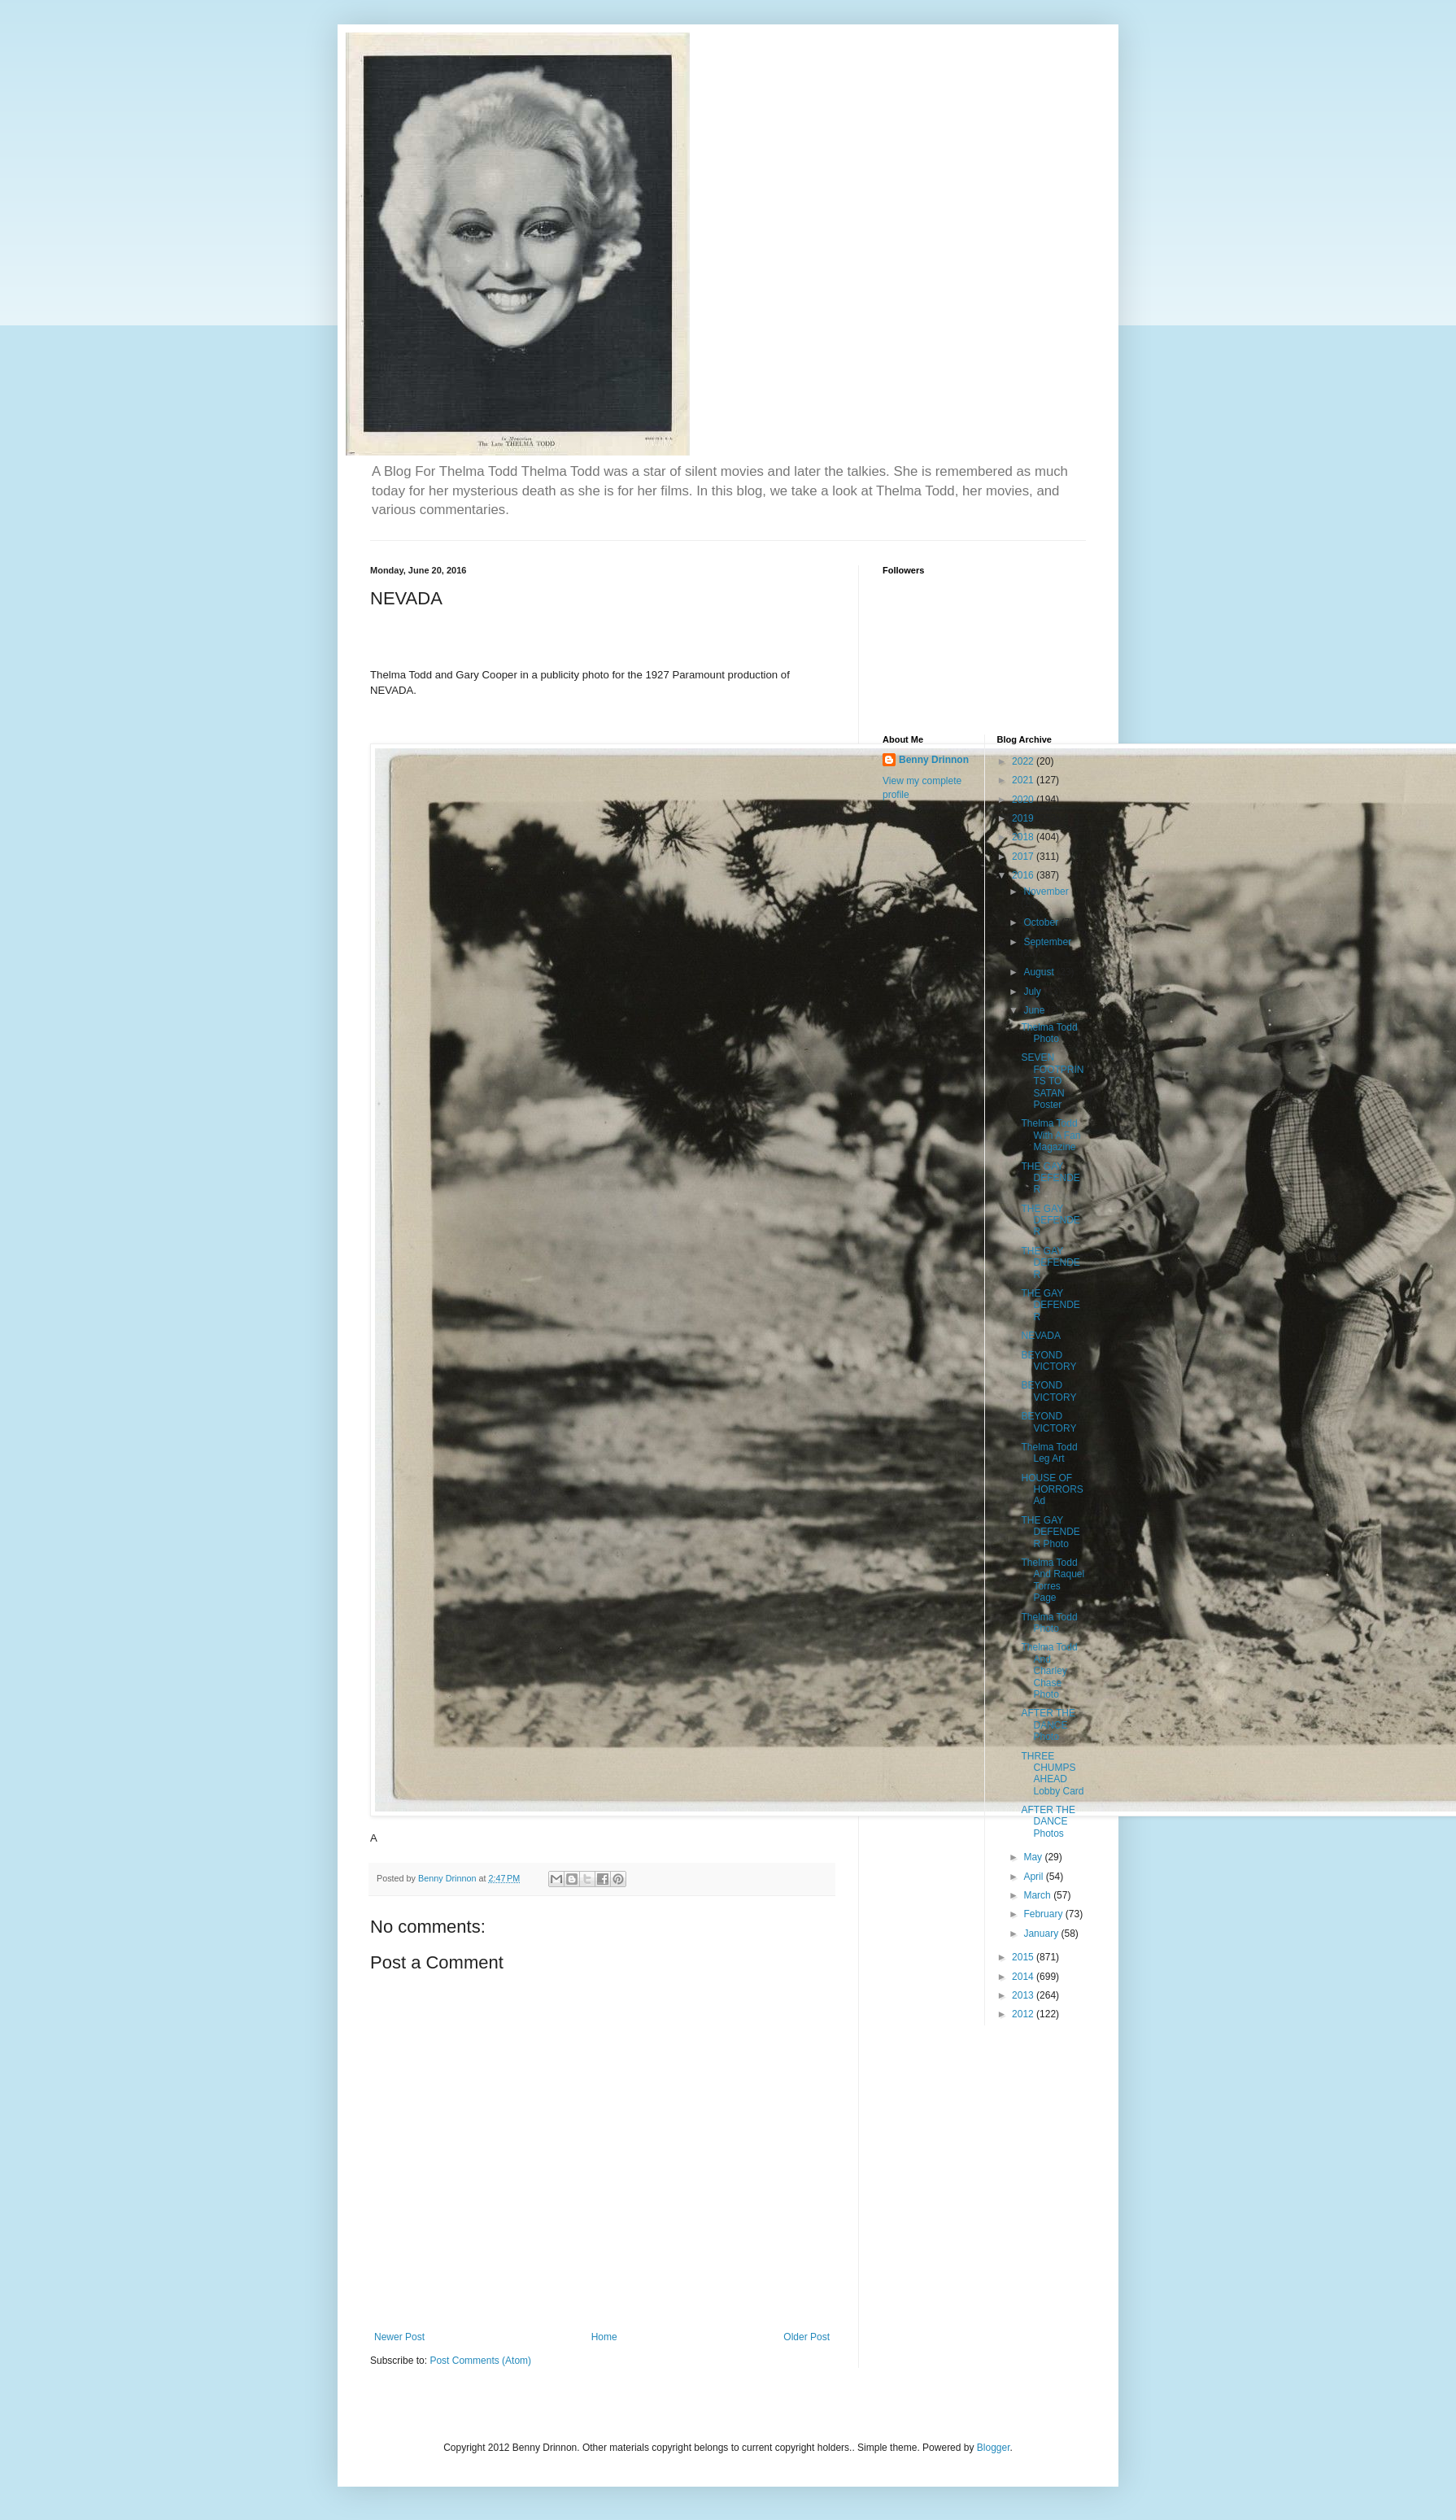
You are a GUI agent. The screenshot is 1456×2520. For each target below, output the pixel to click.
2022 (1024, 761)
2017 (1024, 856)
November (1045, 891)
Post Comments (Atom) (480, 2360)
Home (604, 2337)
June (1035, 1010)
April (1034, 1876)
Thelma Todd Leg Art (1049, 1452)
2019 (1024, 818)
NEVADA (1040, 1335)
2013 (1024, 1995)
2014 (1024, 1976)
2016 (1024, 875)
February (1044, 1914)
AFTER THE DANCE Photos (1048, 1821)
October (1042, 922)
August (1040, 972)
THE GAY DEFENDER (1050, 1178)
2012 (1024, 2014)
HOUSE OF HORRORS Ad (1052, 1489)
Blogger (993, 2447)
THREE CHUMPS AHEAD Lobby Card (1052, 1773)
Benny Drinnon (934, 759)
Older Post (806, 2337)
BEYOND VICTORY (1048, 1360)
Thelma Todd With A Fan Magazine (1050, 1135)
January (1042, 1933)
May (1033, 1857)
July (1033, 991)
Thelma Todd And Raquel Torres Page (1052, 1580)
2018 (1024, 837)
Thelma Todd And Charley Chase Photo (1049, 1670)
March (1038, 1895)
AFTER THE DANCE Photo (1048, 1724)
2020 (1024, 799)
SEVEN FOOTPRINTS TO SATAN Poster (1052, 1081)
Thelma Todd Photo (1049, 1033)
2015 (1024, 1957)
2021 (1024, 780)
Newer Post (399, 2337)
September (1047, 942)
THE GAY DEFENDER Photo (1050, 1532)
